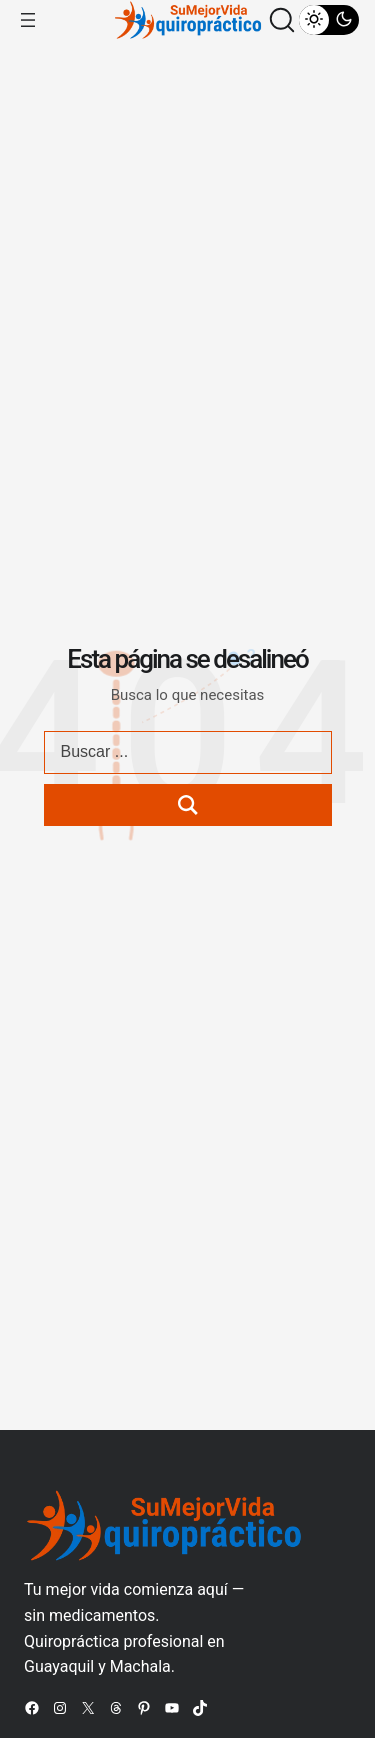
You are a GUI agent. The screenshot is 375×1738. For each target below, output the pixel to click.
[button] (282, 20)
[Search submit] (188, 805)
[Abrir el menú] (28, 20)
